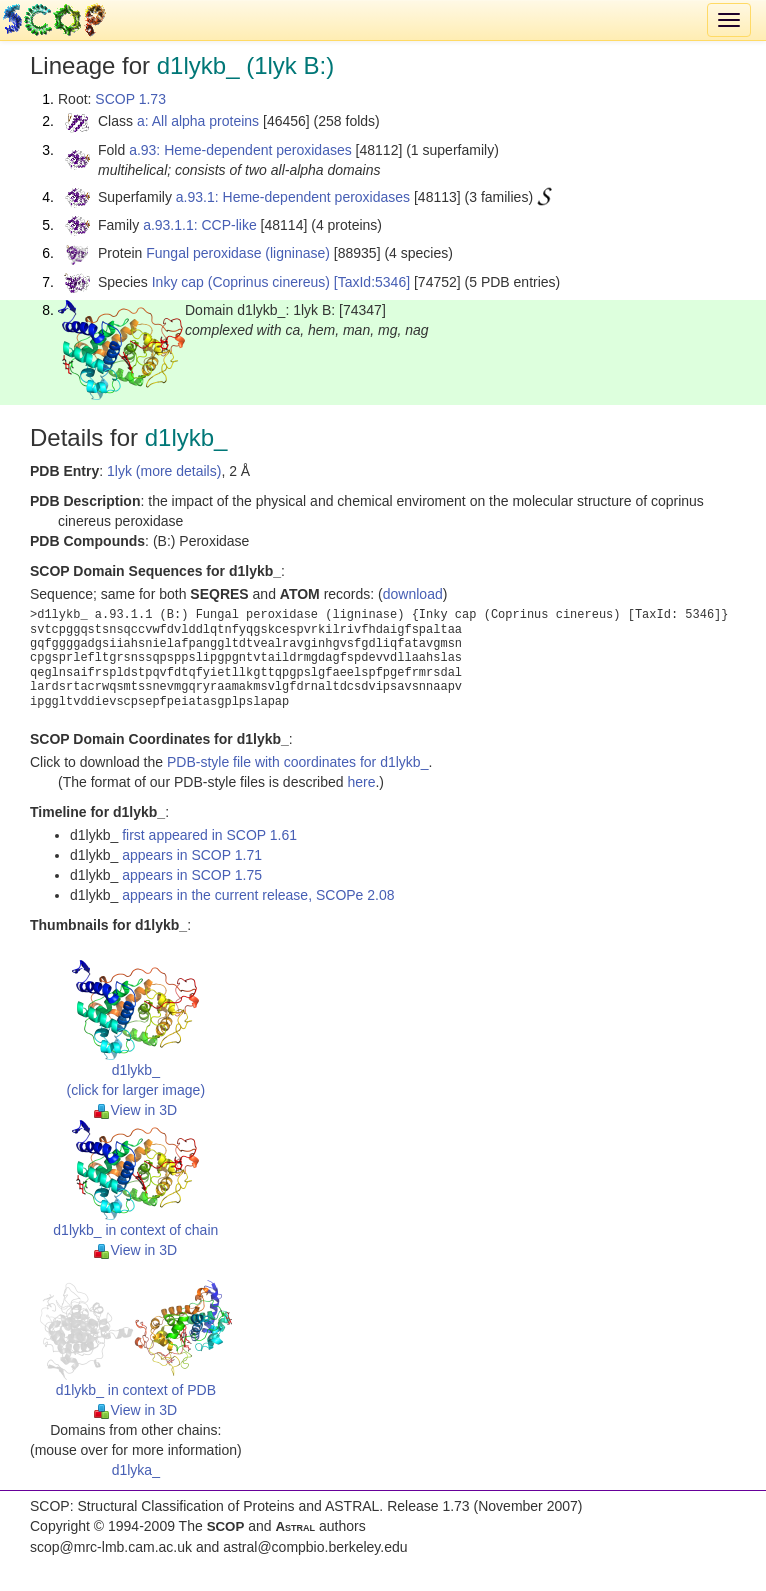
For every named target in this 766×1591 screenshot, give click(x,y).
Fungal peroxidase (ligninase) (238, 253)
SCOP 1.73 (130, 99)
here (361, 782)
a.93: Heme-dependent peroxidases (240, 150)
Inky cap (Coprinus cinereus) (241, 282)
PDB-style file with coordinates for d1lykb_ (297, 762)
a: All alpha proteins (198, 121)
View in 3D (135, 1110)
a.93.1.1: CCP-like (200, 225)
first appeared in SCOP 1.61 (209, 835)
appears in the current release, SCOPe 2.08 (258, 895)
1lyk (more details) (164, 471)
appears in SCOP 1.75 (192, 875)
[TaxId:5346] (372, 282)
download (413, 594)
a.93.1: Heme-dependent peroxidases (293, 197)
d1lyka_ (136, 1470)
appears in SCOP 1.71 (192, 855)
